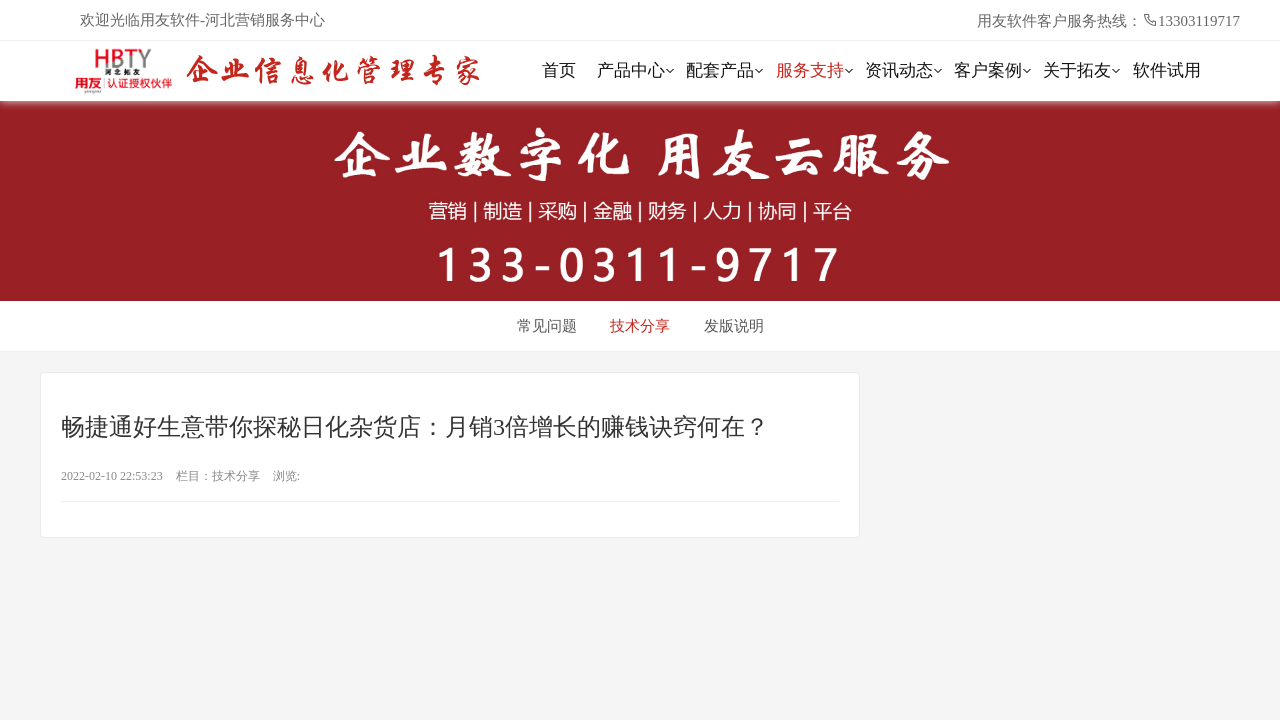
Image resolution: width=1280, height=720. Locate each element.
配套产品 (720, 70)
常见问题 (547, 326)
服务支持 (810, 70)
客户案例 (988, 70)
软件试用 (1167, 70)
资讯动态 (899, 70)
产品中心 (631, 70)
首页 (559, 70)
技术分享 (640, 326)
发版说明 (734, 326)
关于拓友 (1077, 70)
